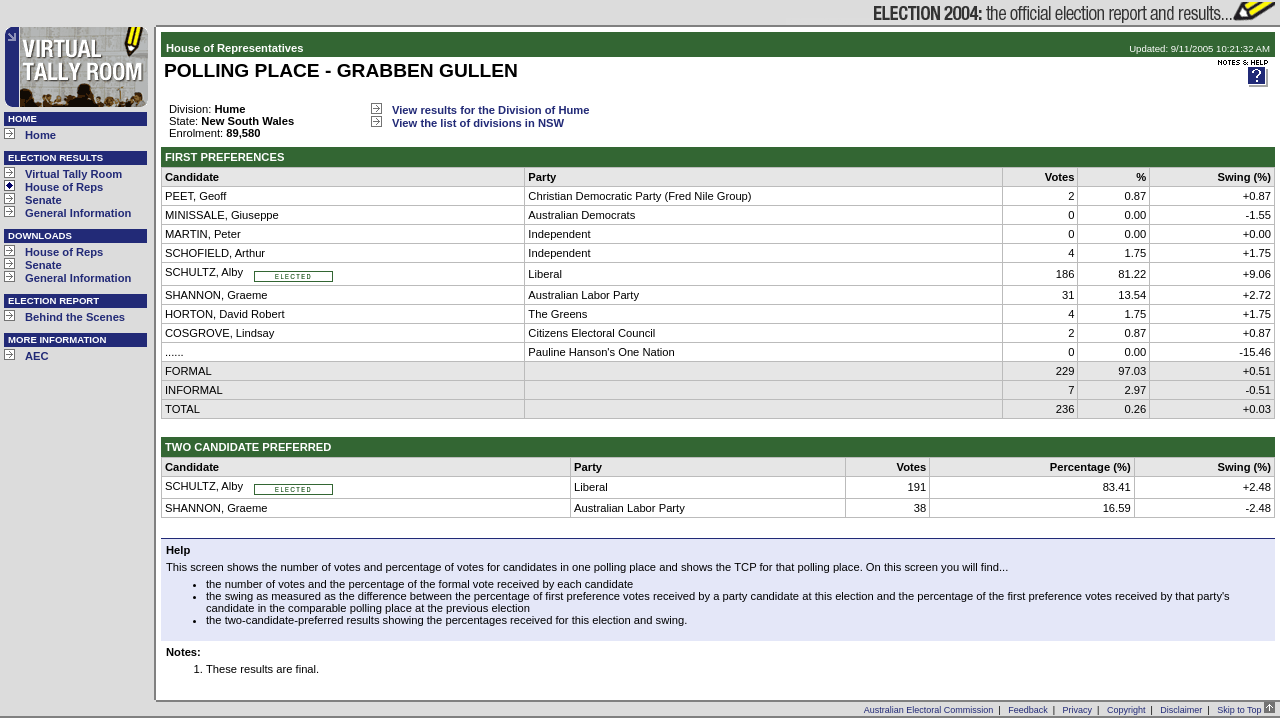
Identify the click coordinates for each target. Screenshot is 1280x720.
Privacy (1078, 710)
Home (40, 135)
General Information (78, 213)
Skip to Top (1246, 710)
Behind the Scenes (75, 317)
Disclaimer (1181, 710)
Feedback (1028, 710)
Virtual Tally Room (73, 174)
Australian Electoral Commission (929, 710)
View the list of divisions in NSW (478, 123)
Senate (43, 200)
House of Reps (64, 187)
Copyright (1126, 710)
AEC (37, 356)
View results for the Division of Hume (490, 110)
